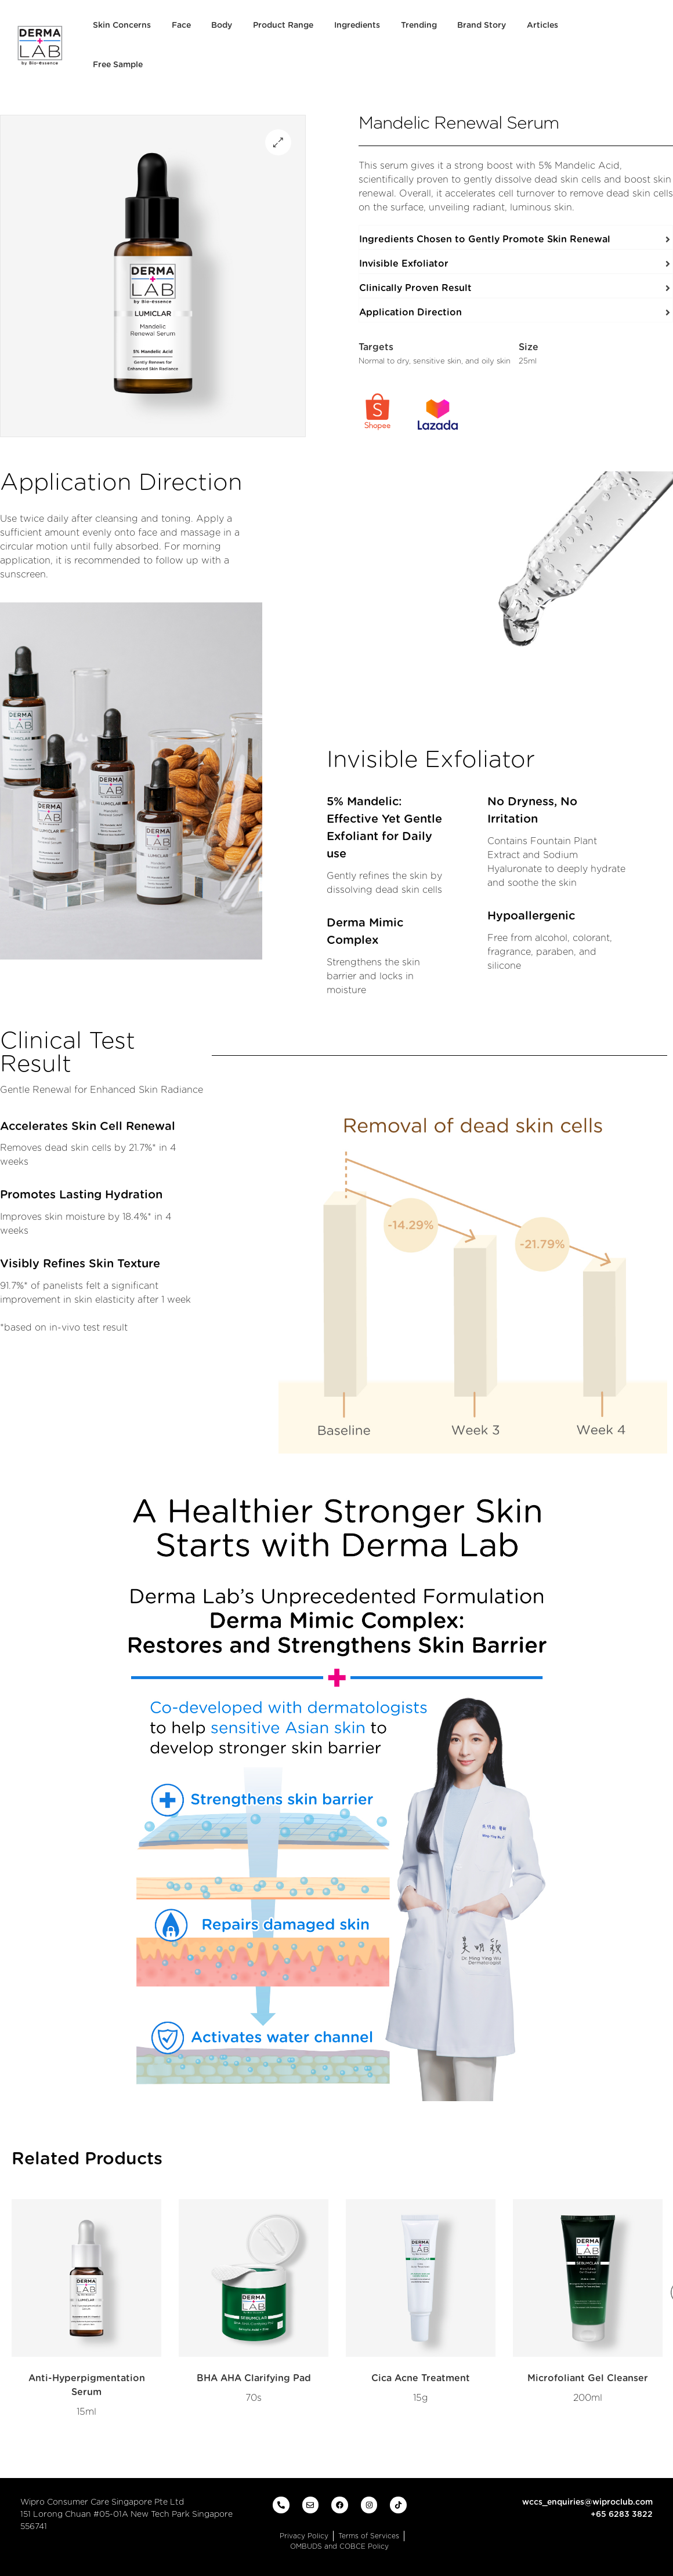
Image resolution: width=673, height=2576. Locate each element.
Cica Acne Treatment (420, 2378)
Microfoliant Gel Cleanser (587, 2378)
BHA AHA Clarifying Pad (254, 2378)
